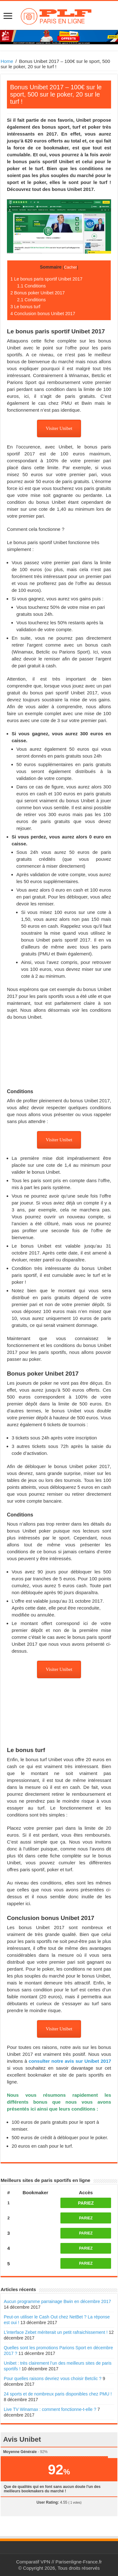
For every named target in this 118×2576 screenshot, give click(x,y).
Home (7, 61)
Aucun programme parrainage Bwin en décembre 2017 (57, 2301)
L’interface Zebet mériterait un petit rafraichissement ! (56, 2332)
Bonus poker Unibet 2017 (37, 292)
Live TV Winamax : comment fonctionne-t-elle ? (50, 2409)
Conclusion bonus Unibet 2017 (42, 313)
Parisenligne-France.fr (78, 2561)
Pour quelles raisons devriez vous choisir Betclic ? (52, 2378)
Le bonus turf (25, 306)
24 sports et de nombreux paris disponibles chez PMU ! (58, 2393)
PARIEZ (86, 2203)
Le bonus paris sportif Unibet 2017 (46, 278)
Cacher (70, 267)
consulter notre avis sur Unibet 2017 (70, 2061)
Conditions (31, 285)
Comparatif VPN (33, 2561)
